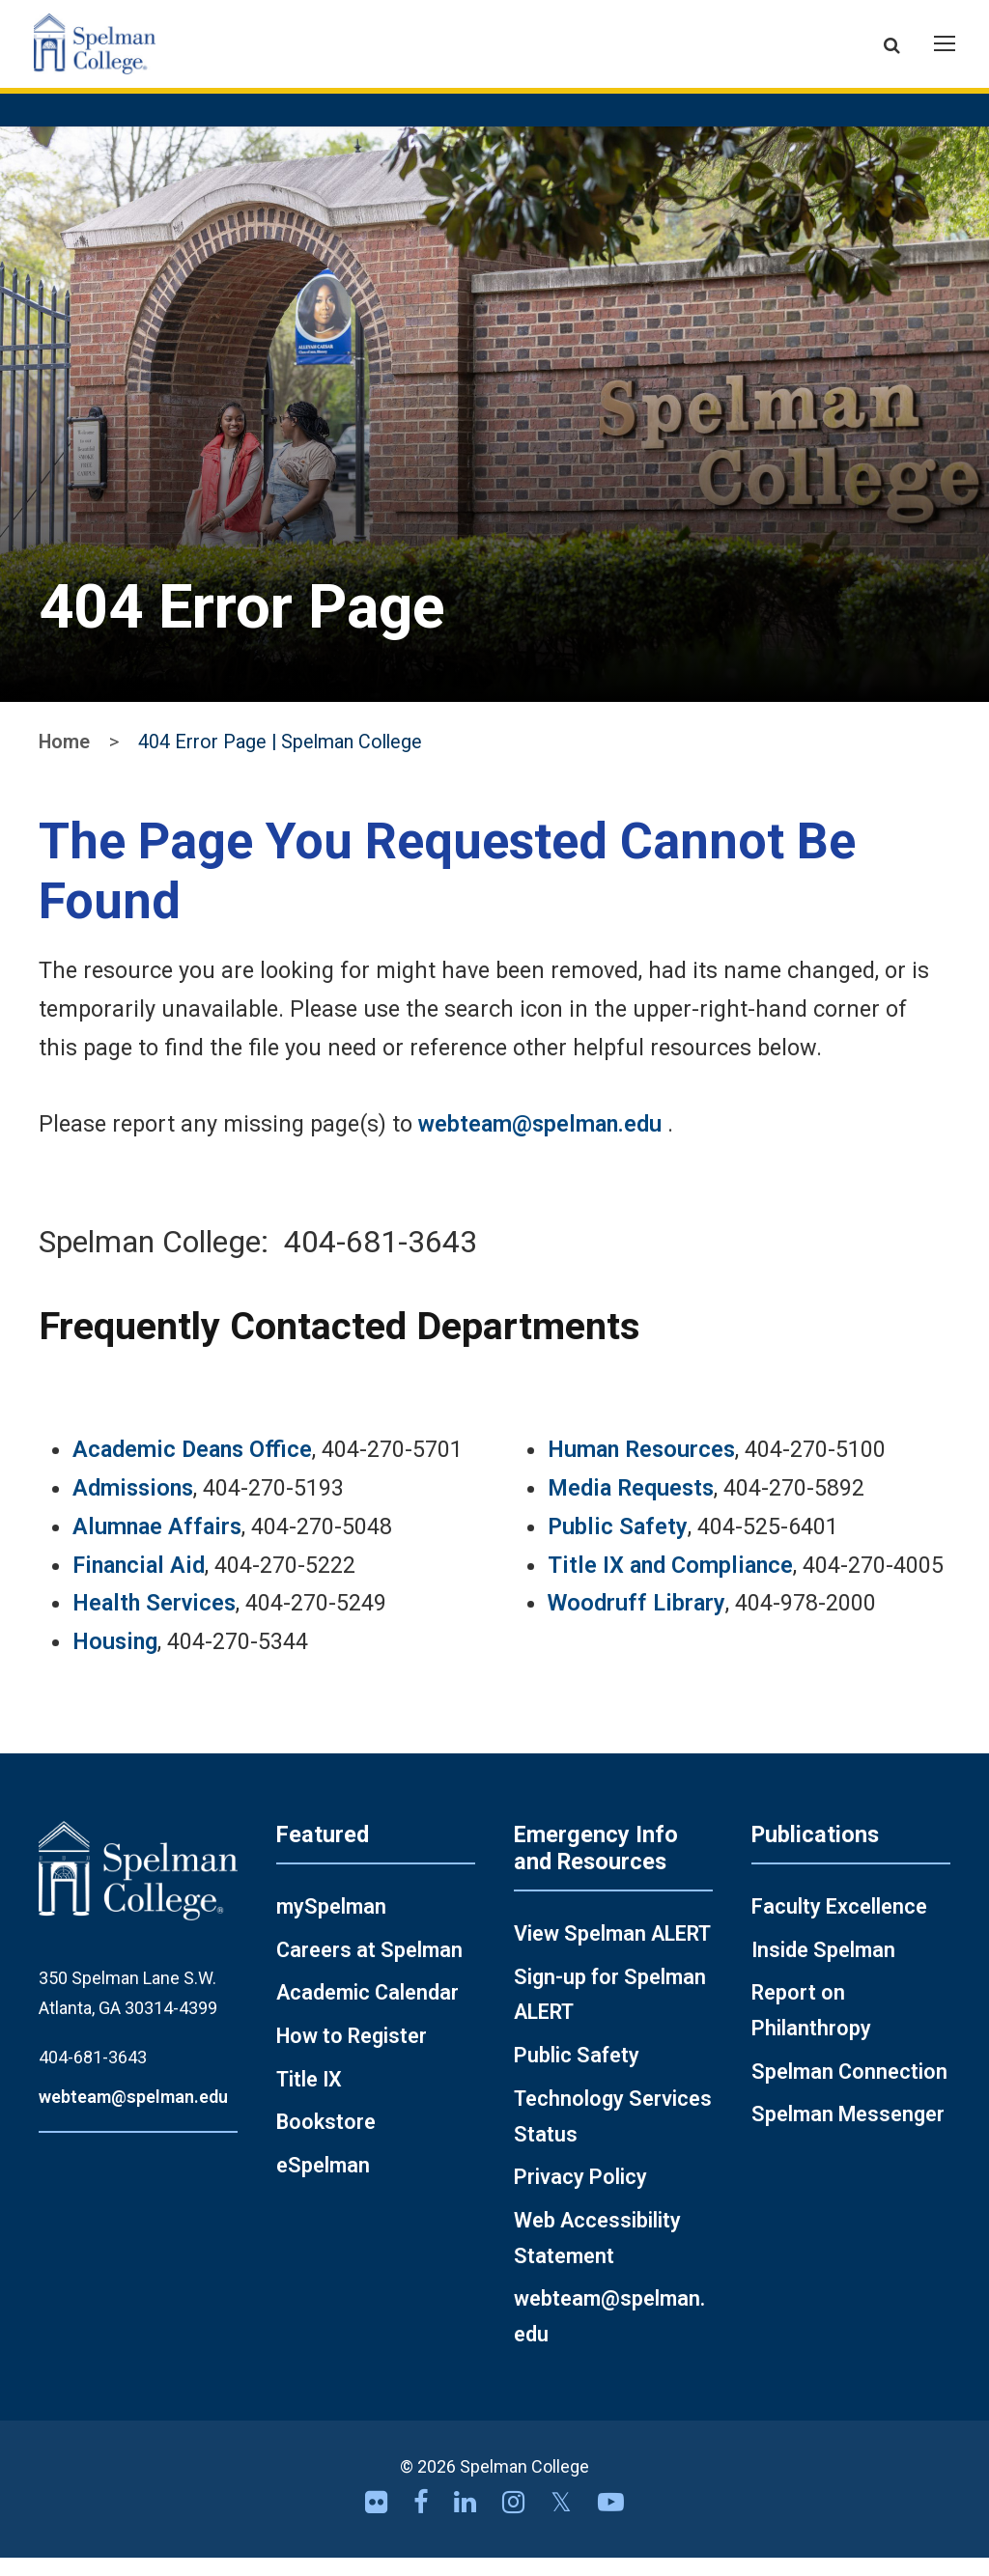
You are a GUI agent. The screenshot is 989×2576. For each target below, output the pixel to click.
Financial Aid (138, 1582)
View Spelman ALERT (612, 1951)
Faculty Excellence (839, 1924)
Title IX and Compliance (670, 1582)
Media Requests (631, 1505)
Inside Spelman (823, 1967)
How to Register (351, 2053)
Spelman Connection (849, 2089)
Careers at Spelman (369, 1967)
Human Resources (641, 1467)
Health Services (154, 1621)
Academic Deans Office (192, 1467)
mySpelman (331, 1924)
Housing (114, 1658)
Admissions (132, 1505)
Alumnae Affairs (156, 1543)
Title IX (309, 2097)
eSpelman (323, 2183)
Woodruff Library (636, 1621)
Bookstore (326, 2140)
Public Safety (618, 1543)
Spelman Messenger (848, 2132)
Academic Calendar (367, 2011)
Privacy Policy (580, 2195)
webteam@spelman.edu (540, 1142)
